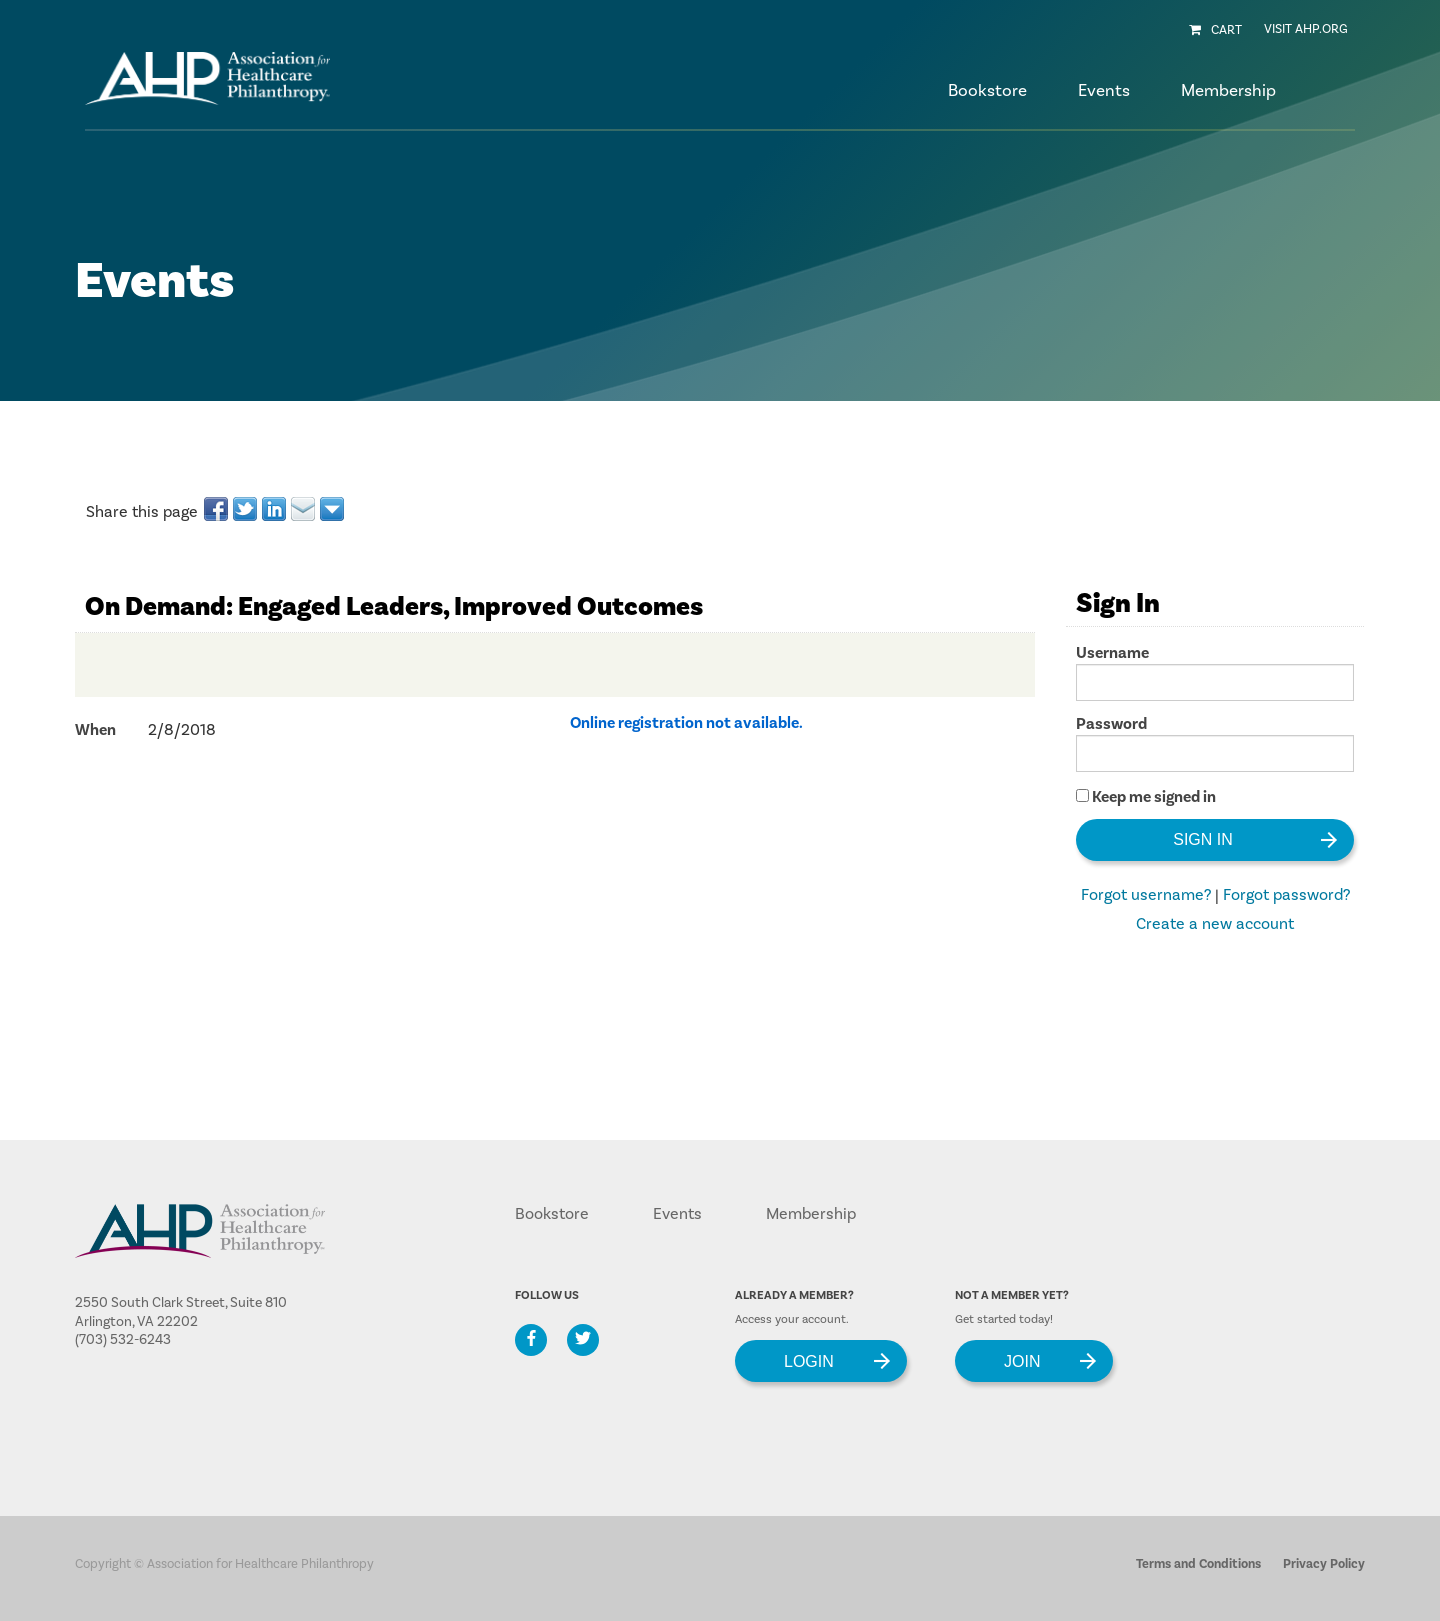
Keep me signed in (1154, 797)
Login (809, 1360)
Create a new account (1215, 924)
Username (1112, 653)
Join (1022, 1360)
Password (1111, 724)
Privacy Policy (1324, 1564)
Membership (811, 1214)
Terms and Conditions (1198, 1564)
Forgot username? (1146, 895)
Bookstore (987, 91)
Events (677, 1214)
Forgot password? (1286, 895)
